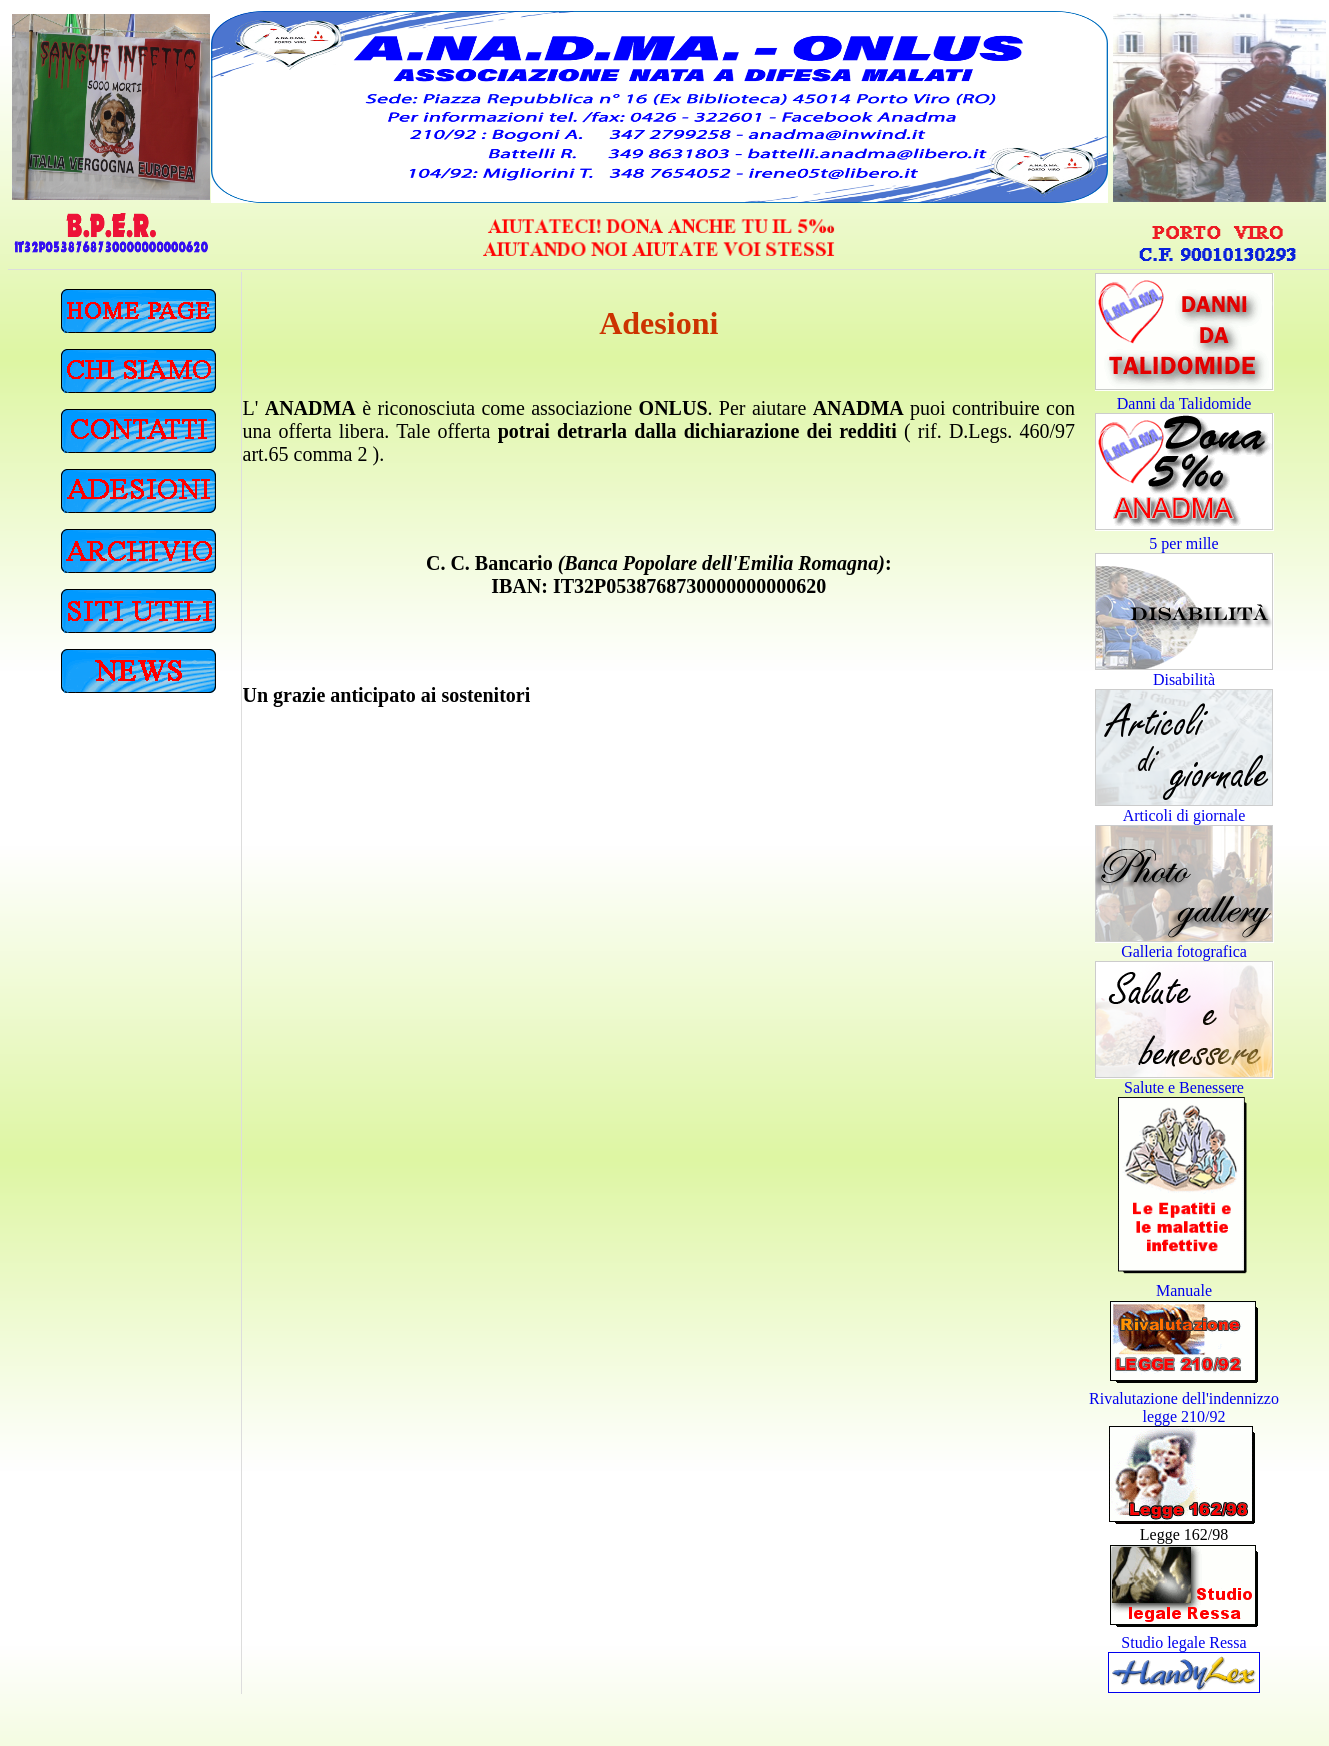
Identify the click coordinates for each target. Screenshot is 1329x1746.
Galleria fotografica (1184, 951)
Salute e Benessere (1184, 1087)
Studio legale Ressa (1183, 1642)
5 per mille (1183, 543)
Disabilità (1184, 679)
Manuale (1184, 1290)
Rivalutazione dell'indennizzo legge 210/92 (1184, 1407)
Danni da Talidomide (1184, 403)
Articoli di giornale (1184, 815)
